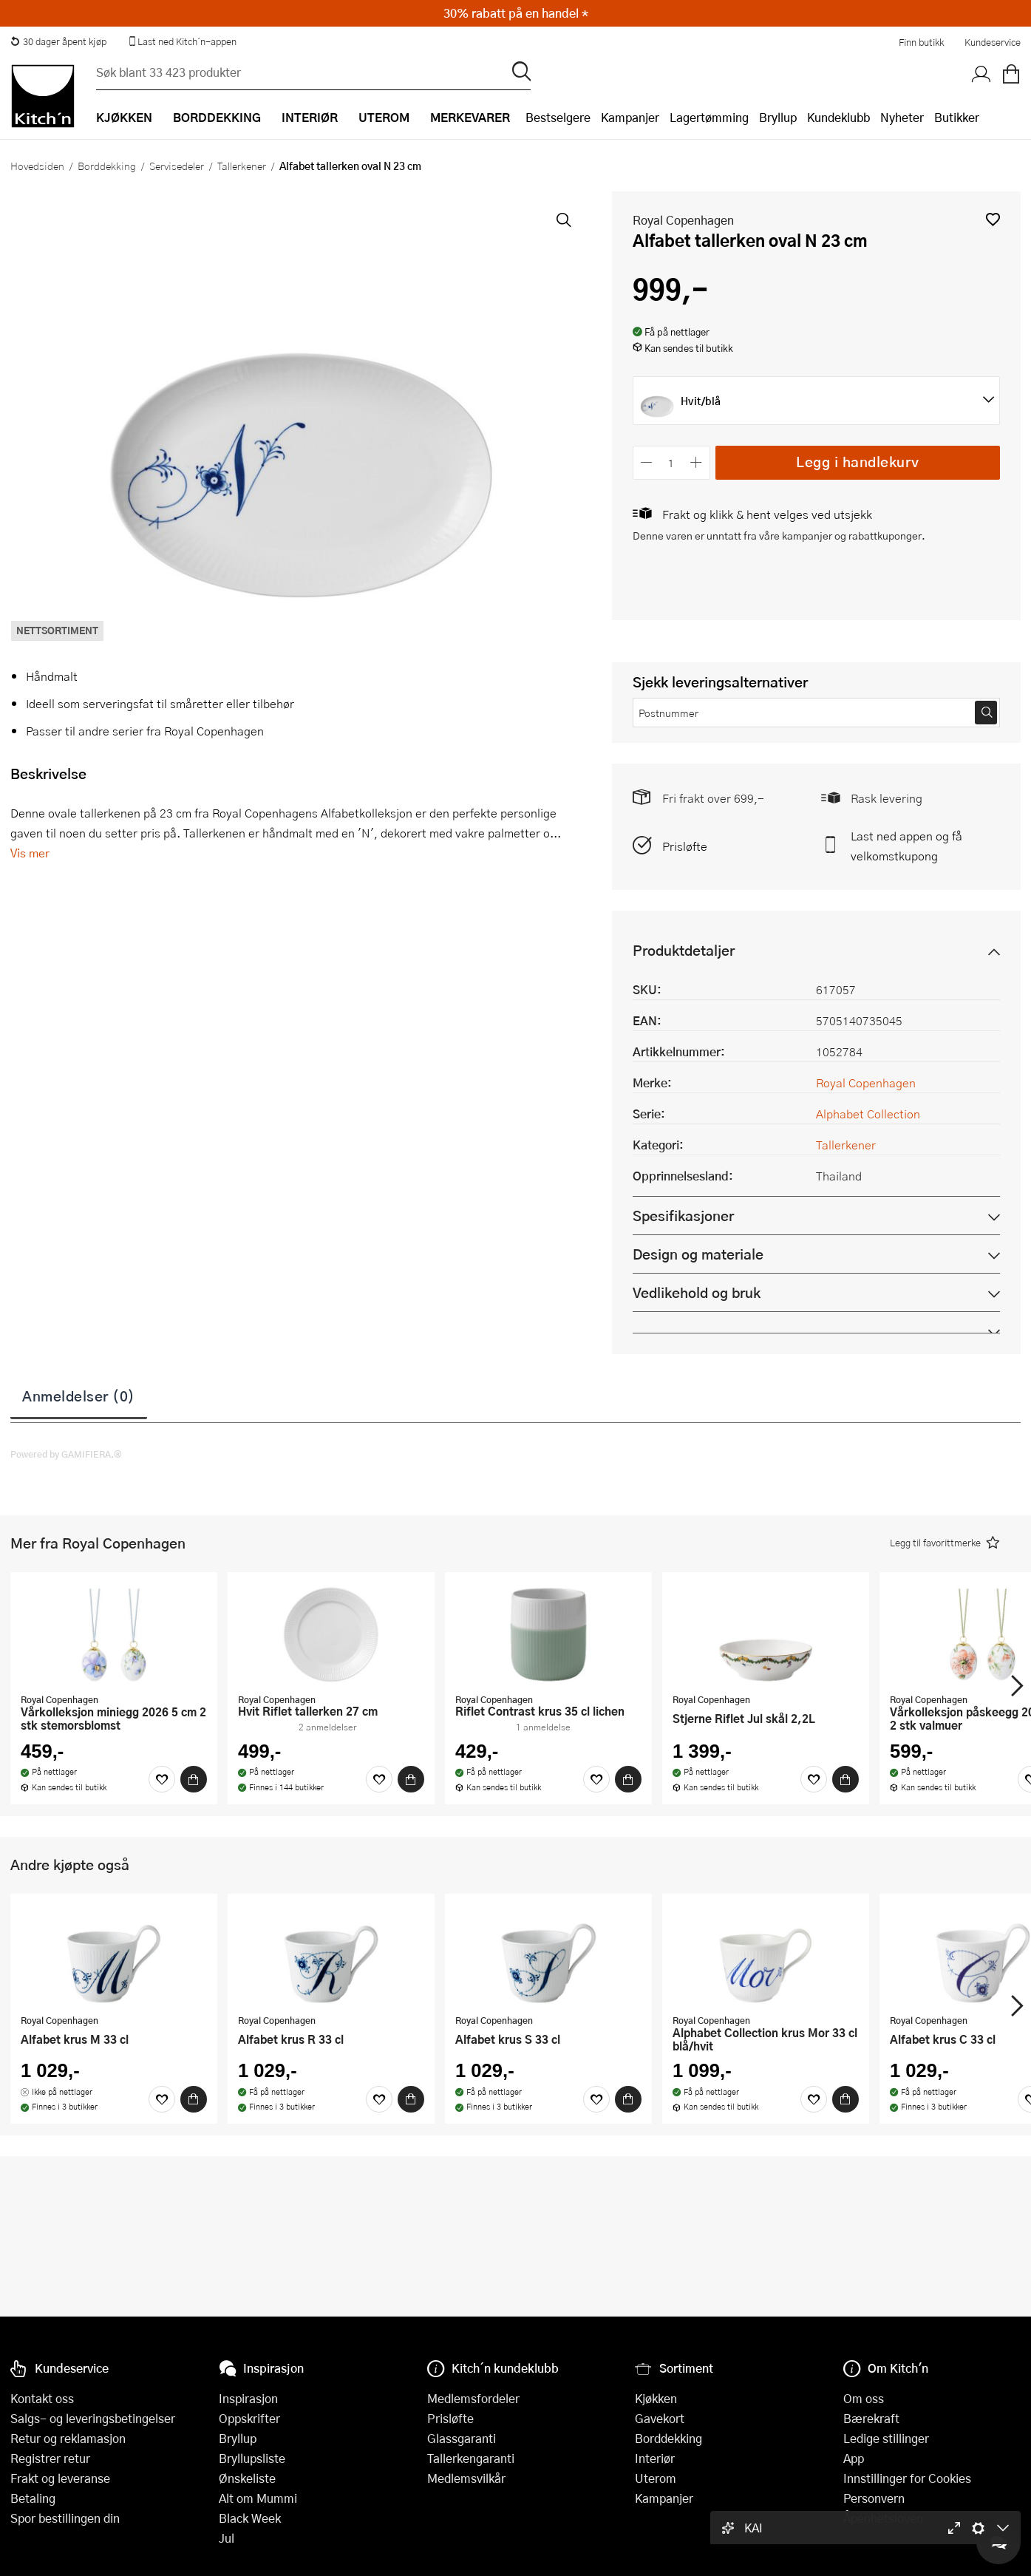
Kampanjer (630, 117)
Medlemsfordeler (473, 2398)
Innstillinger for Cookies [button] (907, 2478)
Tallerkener (241, 165)
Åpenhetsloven (883, 2517)
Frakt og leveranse (60, 2478)
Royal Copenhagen (683, 219)
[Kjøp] (193, 1779)
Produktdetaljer (684, 950)
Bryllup (778, 117)
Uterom (655, 2478)
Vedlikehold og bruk (697, 1292)
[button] (993, 219)
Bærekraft (871, 2418)
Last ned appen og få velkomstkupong (906, 845)
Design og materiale (698, 1254)
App (853, 2458)
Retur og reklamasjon (68, 2438)
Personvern (874, 2498)
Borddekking (107, 165)
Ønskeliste (247, 2478)
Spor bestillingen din (65, 2517)
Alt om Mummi (258, 2498)
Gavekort (659, 2418)
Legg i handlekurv (857, 461)
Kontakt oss (42, 2398)
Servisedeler (176, 165)
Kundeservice (992, 42)
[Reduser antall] (647, 462)
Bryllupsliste (252, 2458)
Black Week (250, 2517)
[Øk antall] (696, 462)
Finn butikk (921, 42)
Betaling (32, 2498)
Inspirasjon (248, 2398)
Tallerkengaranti (470, 2458)
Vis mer (30, 852)
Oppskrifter (249, 2418)
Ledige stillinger (886, 2438)
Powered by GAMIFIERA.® (66, 1454)
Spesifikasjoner (683, 1215)
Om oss (863, 2398)
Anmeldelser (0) (78, 1395)
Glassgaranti (461, 2438)
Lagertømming (709, 117)
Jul (226, 2537)
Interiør (655, 2458)
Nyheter (902, 117)
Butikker (956, 117)
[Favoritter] (162, 1779)
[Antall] (671, 462)
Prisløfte (684, 845)
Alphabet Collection (868, 1113)
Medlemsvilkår (466, 2478)
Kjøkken (656, 2398)
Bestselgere (558, 117)
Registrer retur (50, 2458)
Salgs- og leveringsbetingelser (92, 2418)
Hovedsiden (37, 165)
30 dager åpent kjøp (58, 41)
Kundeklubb (838, 117)
